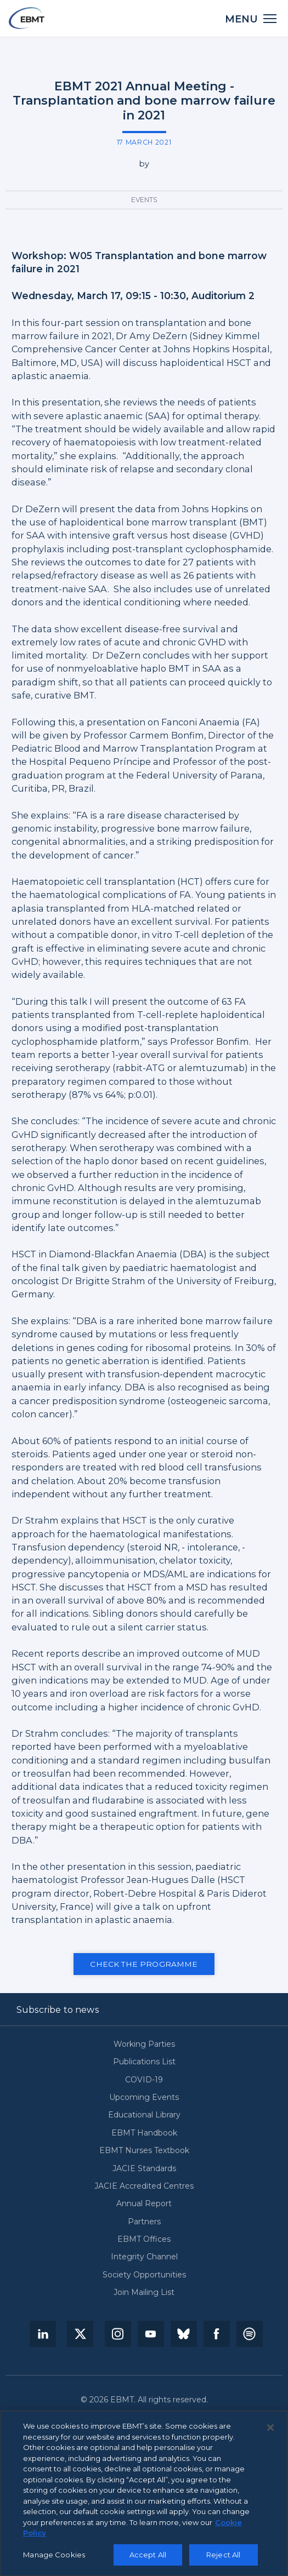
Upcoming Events (144, 2097)
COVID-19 (144, 2080)
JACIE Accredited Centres (144, 2186)
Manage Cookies (54, 2557)
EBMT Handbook (144, 2133)
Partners (144, 2222)
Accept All (147, 2557)
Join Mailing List (144, 2292)
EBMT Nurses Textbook (144, 2150)
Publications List (144, 2062)
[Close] (270, 2431)
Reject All (223, 2557)
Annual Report (144, 2204)
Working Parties (144, 2044)
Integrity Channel (144, 2257)
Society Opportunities (144, 2275)
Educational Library (144, 2115)
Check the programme (143, 1964)
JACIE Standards (144, 2169)
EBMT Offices (144, 2239)
